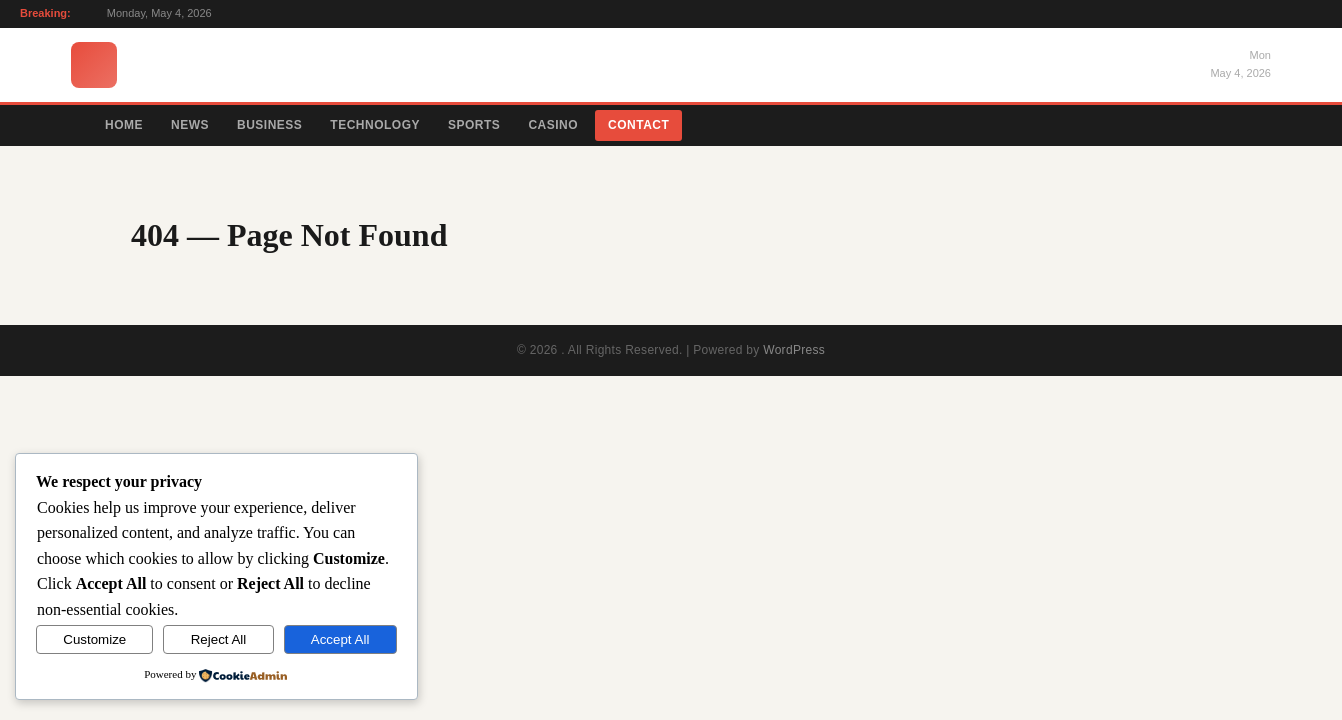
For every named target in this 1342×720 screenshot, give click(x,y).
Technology (375, 125)
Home (124, 125)
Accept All (340, 639)
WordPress (794, 350)
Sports (474, 125)
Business (269, 125)
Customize (94, 639)
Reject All (219, 639)
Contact (638, 125)
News (190, 125)
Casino (553, 125)
